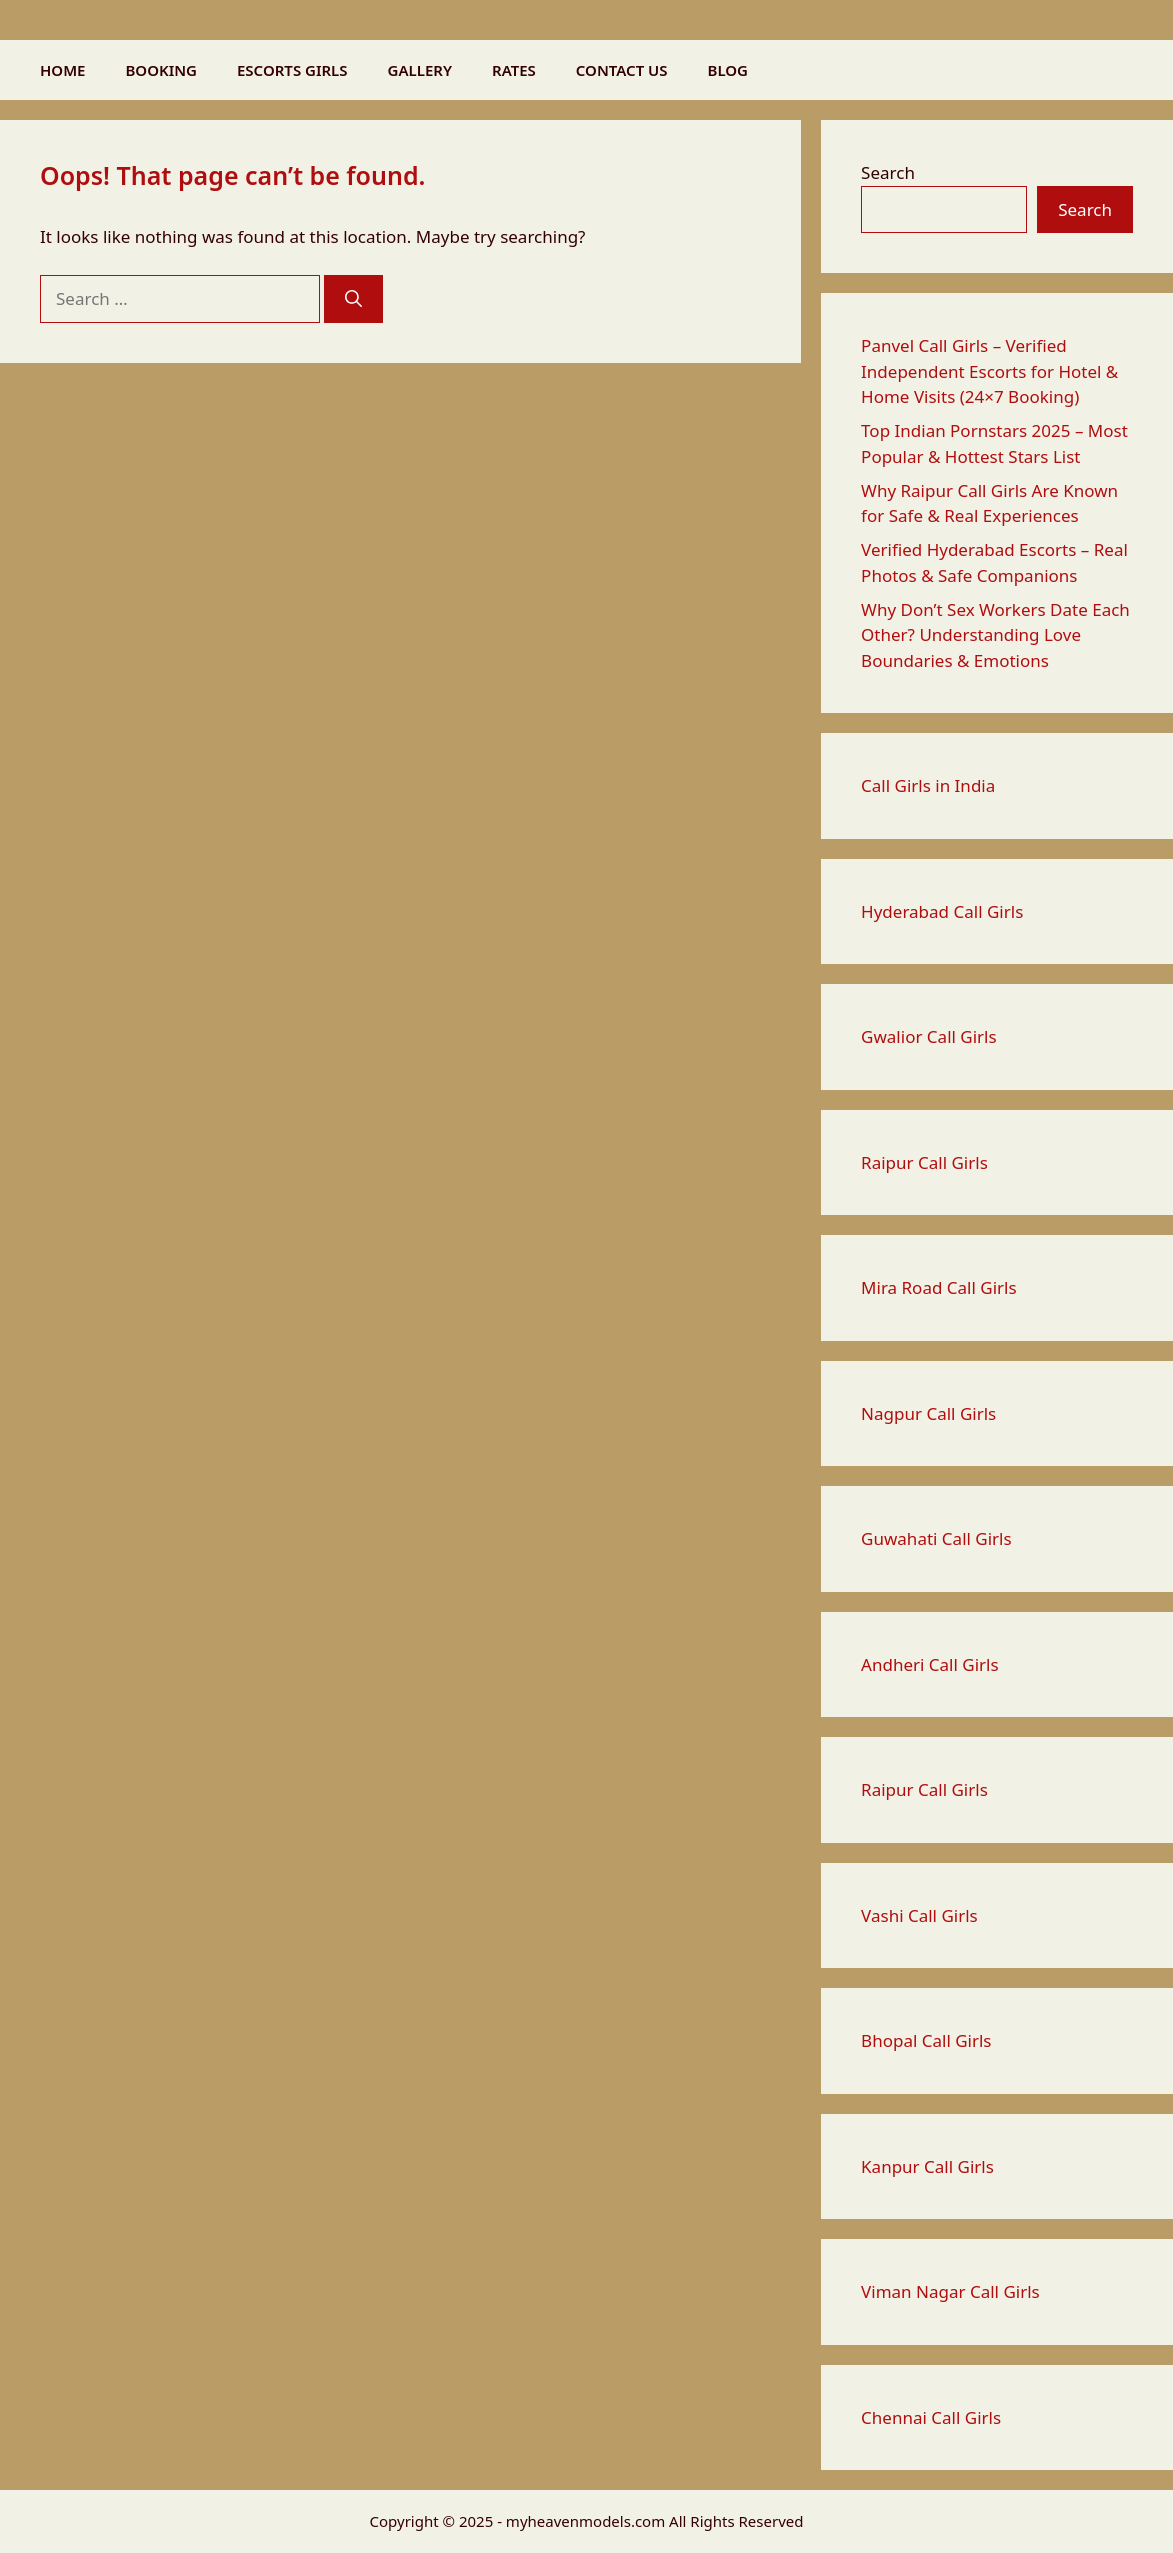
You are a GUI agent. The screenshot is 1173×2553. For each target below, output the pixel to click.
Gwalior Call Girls (929, 1036)
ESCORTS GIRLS (292, 70)
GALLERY (420, 70)
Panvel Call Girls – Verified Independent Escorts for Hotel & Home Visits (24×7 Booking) (989, 371)
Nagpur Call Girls (928, 1413)
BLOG (728, 70)
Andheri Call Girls (930, 1664)
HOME (62, 70)
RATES (514, 70)
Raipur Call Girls (924, 1162)
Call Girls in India (928, 785)
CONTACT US (622, 70)
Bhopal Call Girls (926, 2040)
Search (888, 172)
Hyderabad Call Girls (942, 911)
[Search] (353, 299)
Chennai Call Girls (931, 2417)
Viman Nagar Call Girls (950, 2291)
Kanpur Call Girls (927, 2166)
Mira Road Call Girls (939, 1287)
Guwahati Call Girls (936, 1538)
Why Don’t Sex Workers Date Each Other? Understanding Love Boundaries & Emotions (995, 635)
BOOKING (161, 70)
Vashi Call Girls (919, 1915)
